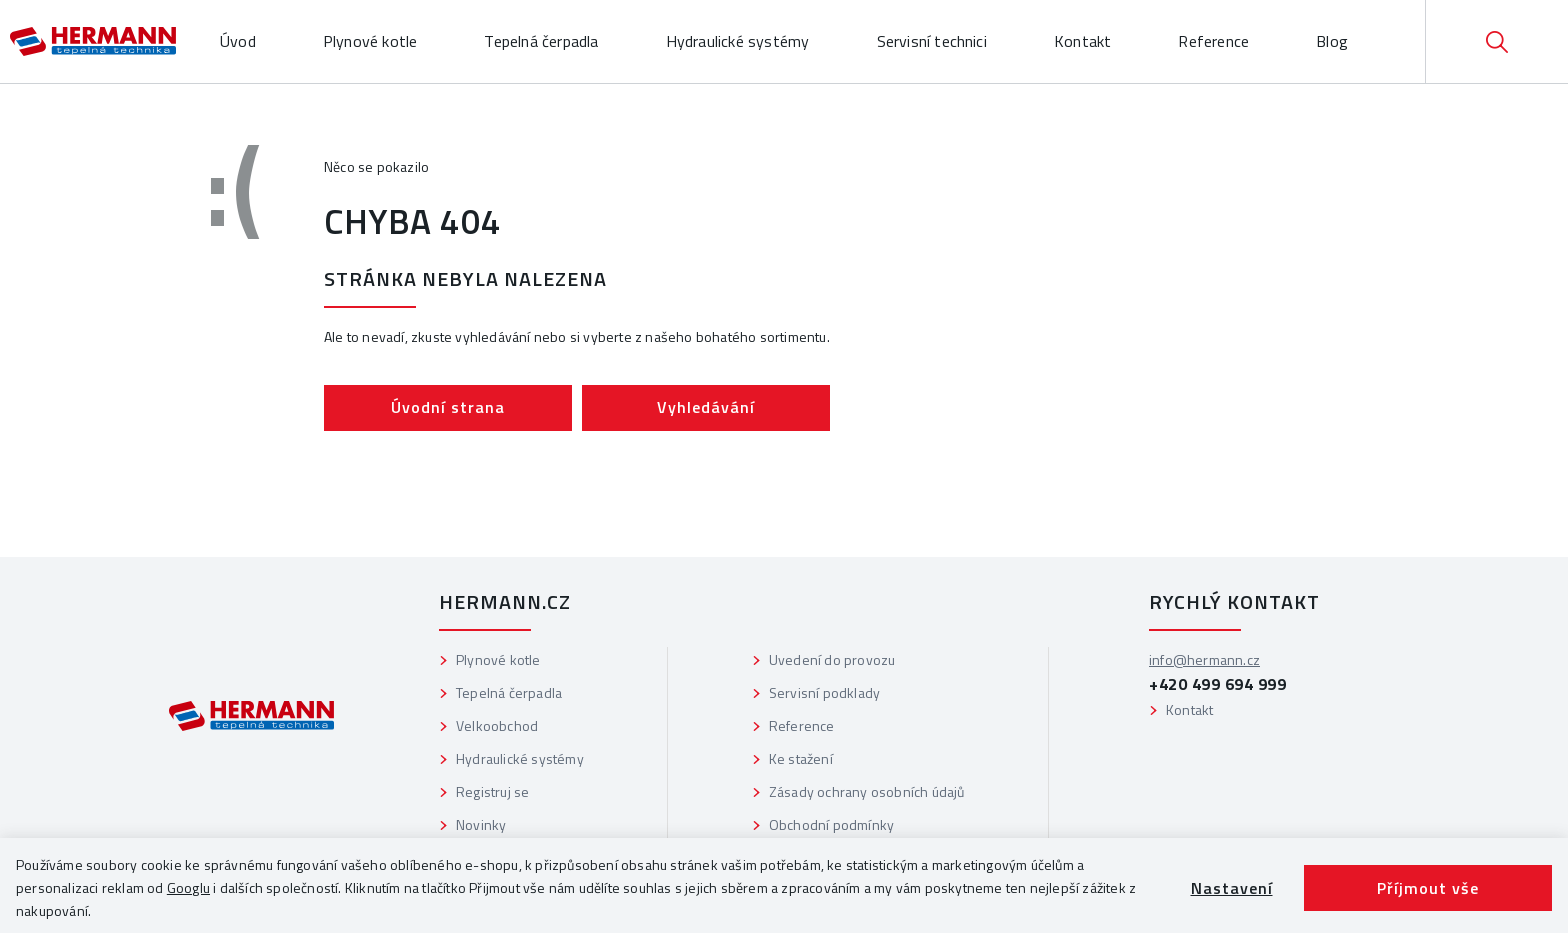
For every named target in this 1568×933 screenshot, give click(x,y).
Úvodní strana (448, 407)
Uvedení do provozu (832, 659)
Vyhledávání (706, 407)
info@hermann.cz (1204, 659)
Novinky (481, 824)
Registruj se (492, 791)
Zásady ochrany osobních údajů (867, 791)
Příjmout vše (1428, 888)
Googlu (188, 887)
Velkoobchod (497, 725)
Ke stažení (801, 758)
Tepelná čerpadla (541, 41)
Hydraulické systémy (738, 41)
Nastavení (1232, 888)
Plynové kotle (370, 41)
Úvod (238, 41)
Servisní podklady (824, 692)
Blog (1332, 41)
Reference (1213, 41)
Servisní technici (932, 41)
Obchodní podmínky (831, 824)
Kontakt (1082, 41)
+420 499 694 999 (1217, 684)
